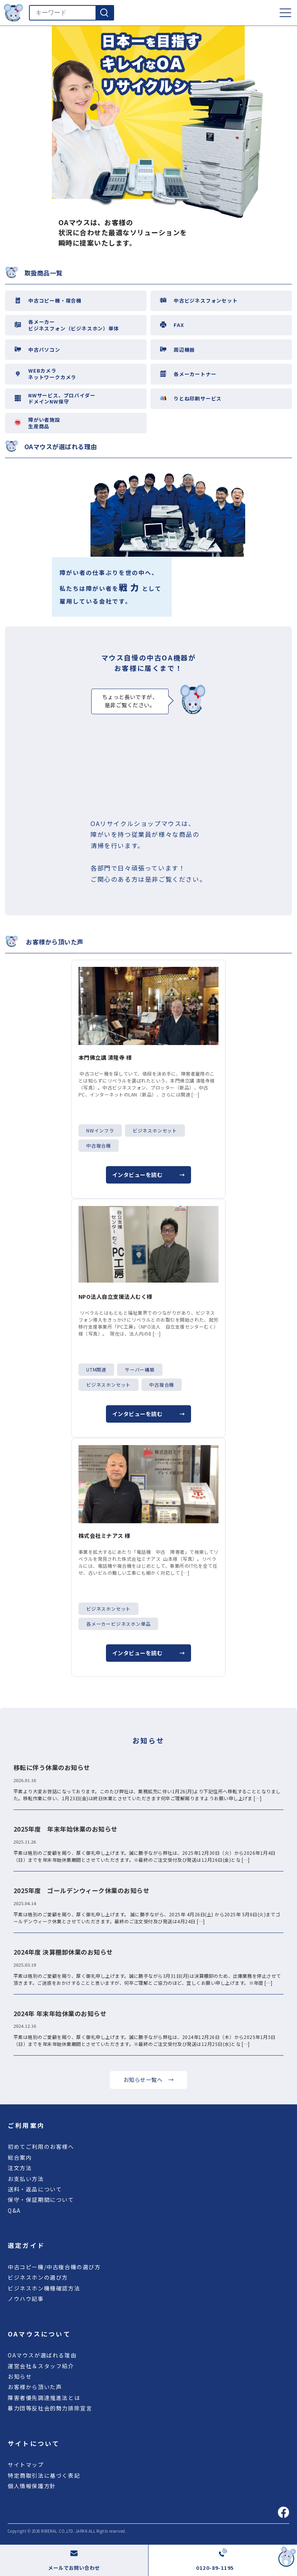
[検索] (104, 13)
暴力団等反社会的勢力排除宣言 (50, 2408)
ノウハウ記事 (26, 2298)
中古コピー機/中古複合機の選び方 (54, 2267)
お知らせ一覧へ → (148, 2079)
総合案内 (20, 2157)
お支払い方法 (26, 2179)
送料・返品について (35, 2189)
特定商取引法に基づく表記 (44, 2475)
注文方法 (20, 2168)
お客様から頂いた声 (35, 2387)
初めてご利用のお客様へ (41, 2146)
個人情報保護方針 (32, 2486)
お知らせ (20, 2376)
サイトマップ (26, 2464)
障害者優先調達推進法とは (44, 2398)
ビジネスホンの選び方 (38, 2277)
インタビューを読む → (148, 1175)
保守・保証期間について (41, 2199)
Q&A (14, 2210)
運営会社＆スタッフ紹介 (41, 2366)
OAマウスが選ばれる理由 (42, 2355)
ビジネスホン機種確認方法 (44, 2288)
